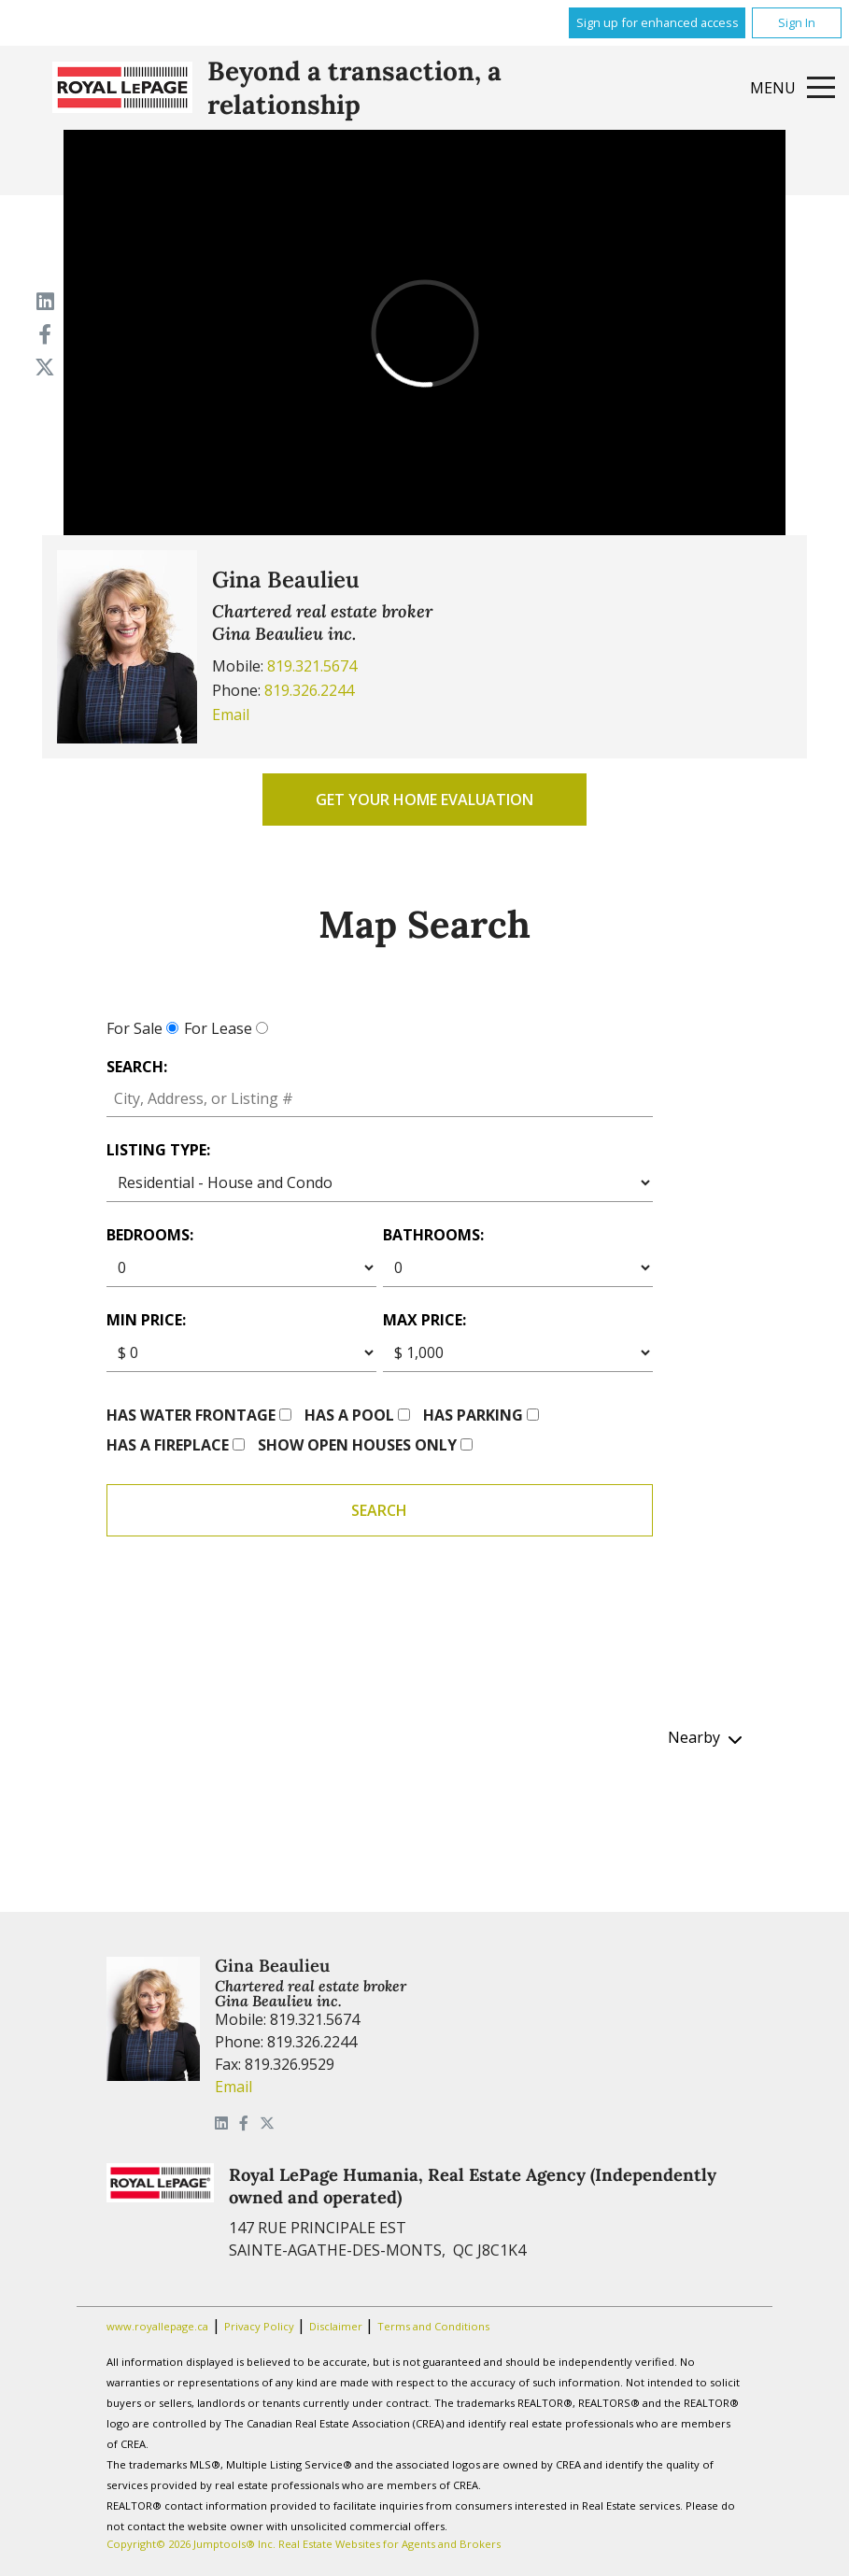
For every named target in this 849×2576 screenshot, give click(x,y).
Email (230, 714)
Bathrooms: (433, 1234)
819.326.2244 (309, 690)
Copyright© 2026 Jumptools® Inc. (191, 2544)
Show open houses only (357, 1445)
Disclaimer (337, 2326)
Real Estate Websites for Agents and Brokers (389, 2544)
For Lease (218, 1028)
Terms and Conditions (433, 2326)
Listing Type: (158, 1149)
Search (379, 1510)
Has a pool (349, 1415)
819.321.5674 (312, 666)
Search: (136, 1066)
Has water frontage (191, 1415)
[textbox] (380, 1099)
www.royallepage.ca (157, 2326)
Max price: (424, 1319)
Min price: (146, 1319)
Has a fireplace (167, 1445)
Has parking (473, 1415)
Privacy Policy (260, 2326)
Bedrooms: (149, 1234)
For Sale (134, 1028)
